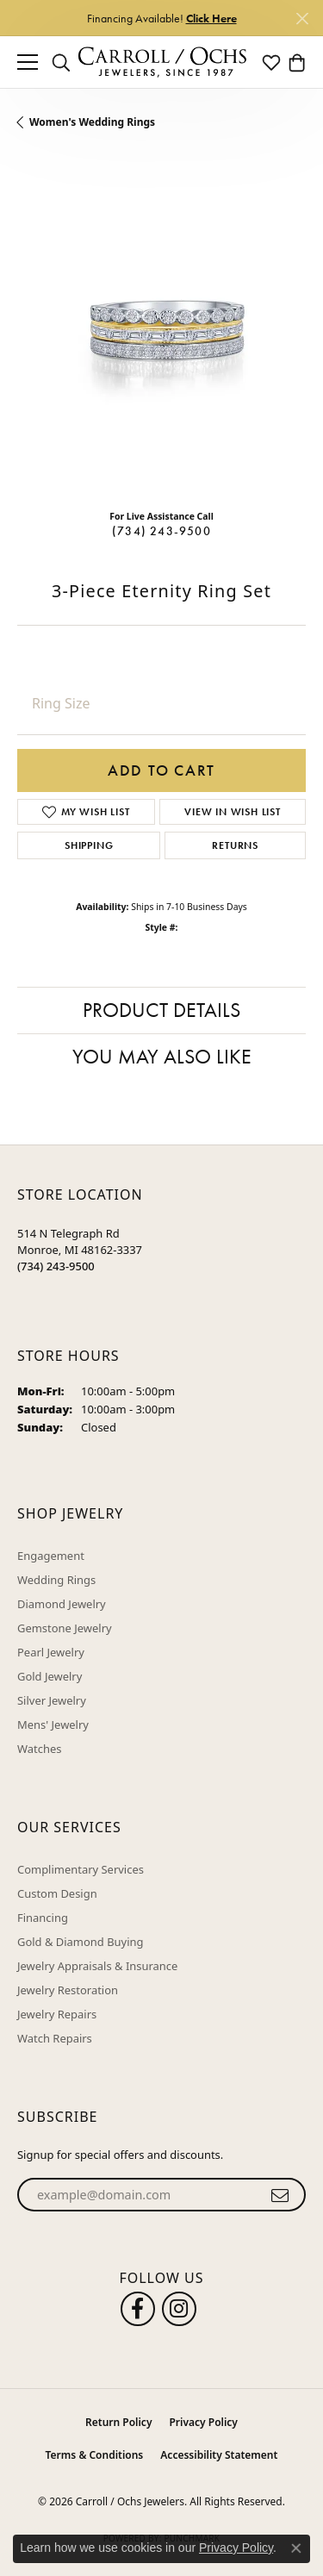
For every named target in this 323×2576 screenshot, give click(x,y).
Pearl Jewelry (50, 1652)
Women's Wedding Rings (92, 122)
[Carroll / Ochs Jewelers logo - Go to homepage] (162, 62)
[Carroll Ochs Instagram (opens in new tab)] (179, 2309)
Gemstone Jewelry (64, 1628)
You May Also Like (162, 1056)
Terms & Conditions (95, 2455)
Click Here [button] (211, 18)
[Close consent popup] (296, 2548)
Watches (39, 1748)
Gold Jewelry (49, 1676)
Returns (235, 845)
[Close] (302, 18)
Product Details (161, 1009)
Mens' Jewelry (53, 1724)
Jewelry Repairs (56, 2014)
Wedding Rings (56, 1579)
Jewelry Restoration (67, 1990)
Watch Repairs (54, 2038)
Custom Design (57, 1893)
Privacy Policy (203, 2422)
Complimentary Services (80, 1869)
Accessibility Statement (218, 2455)
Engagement (50, 1555)
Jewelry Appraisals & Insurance (97, 1966)
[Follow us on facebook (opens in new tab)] (138, 2309)
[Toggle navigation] (28, 62)
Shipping (89, 845)
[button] (61, 62)
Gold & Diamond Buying (80, 1941)
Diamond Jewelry (61, 1604)
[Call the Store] (56, 1266)
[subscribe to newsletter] (280, 2195)
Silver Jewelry (51, 1700)
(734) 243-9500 (161, 531)
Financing (42, 1917)
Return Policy (118, 2422)
